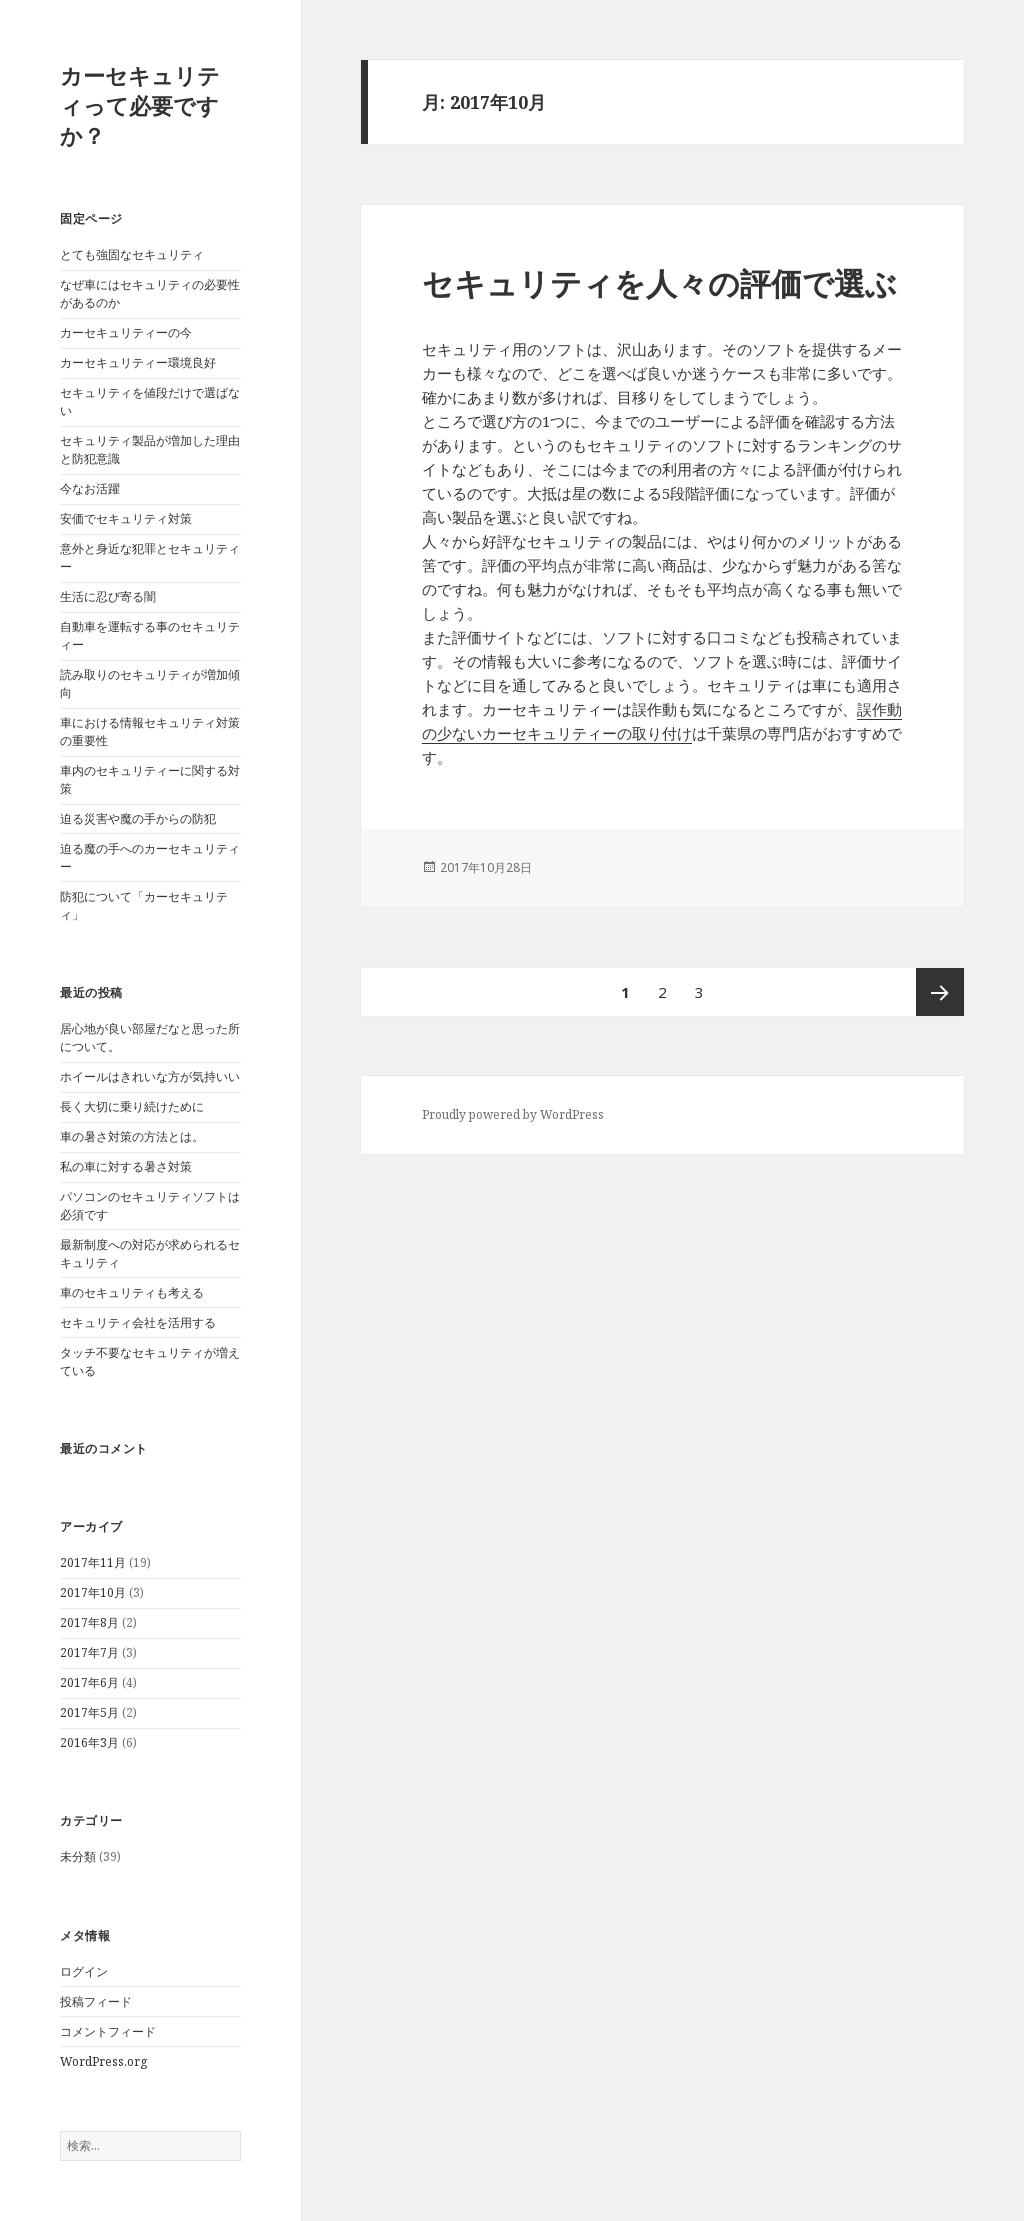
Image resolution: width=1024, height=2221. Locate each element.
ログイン (84, 1971)
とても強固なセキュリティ (132, 254)
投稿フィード (96, 2001)
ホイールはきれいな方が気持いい (150, 1076)
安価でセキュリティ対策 (126, 518)
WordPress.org (103, 2061)
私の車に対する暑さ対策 (126, 1166)
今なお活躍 (90, 488)
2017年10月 (93, 1592)
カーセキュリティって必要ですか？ (140, 105)
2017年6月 (89, 1682)
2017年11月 (93, 1562)
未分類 (78, 1856)
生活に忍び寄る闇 (108, 596)
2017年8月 (89, 1622)
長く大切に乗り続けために (132, 1106)
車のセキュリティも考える (132, 1292)
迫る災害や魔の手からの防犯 (138, 818)
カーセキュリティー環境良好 (138, 362)
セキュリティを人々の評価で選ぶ (659, 283)
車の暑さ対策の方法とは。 (132, 1136)
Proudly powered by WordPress (513, 1114)
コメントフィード (108, 2031)
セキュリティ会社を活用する (138, 1322)
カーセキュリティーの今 (126, 332)
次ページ (940, 992)
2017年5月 (89, 1712)
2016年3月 (89, 1742)
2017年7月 (89, 1652)
